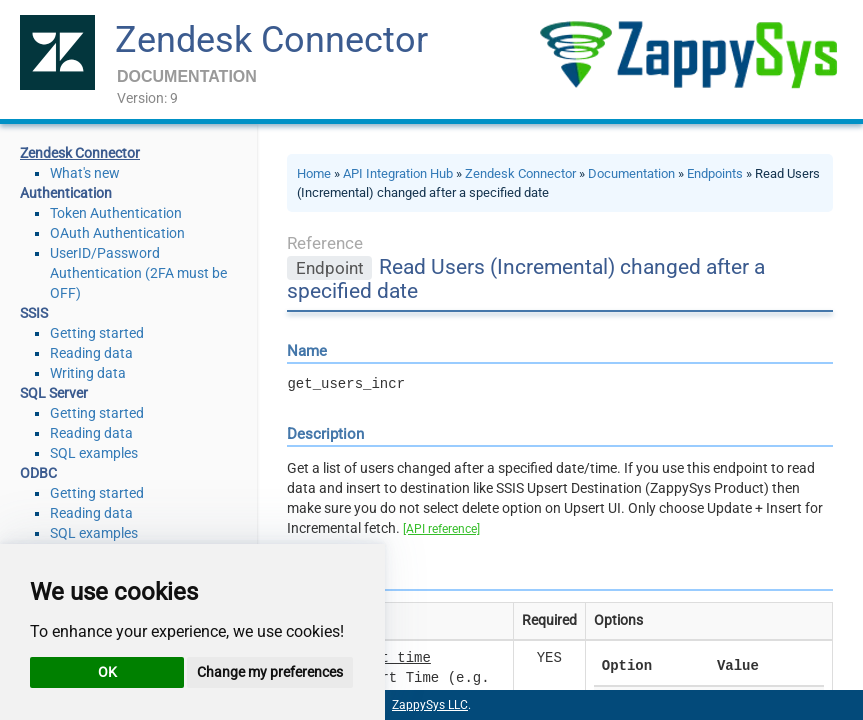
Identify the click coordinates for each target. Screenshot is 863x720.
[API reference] (441, 529)
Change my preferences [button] (270, 672)
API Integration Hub (398, 173)
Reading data (91, 353)
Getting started (97, 333)
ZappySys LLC (430, 705)
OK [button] (107, 672)
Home (314, 173)
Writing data (88, 373)
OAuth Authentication (117, 233)
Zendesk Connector (271, 40)
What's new (85, 173)
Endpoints (715, 173)
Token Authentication (116, 213)
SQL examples (94, 453)
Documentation (631, 173)
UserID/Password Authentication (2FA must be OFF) (138, 273)
